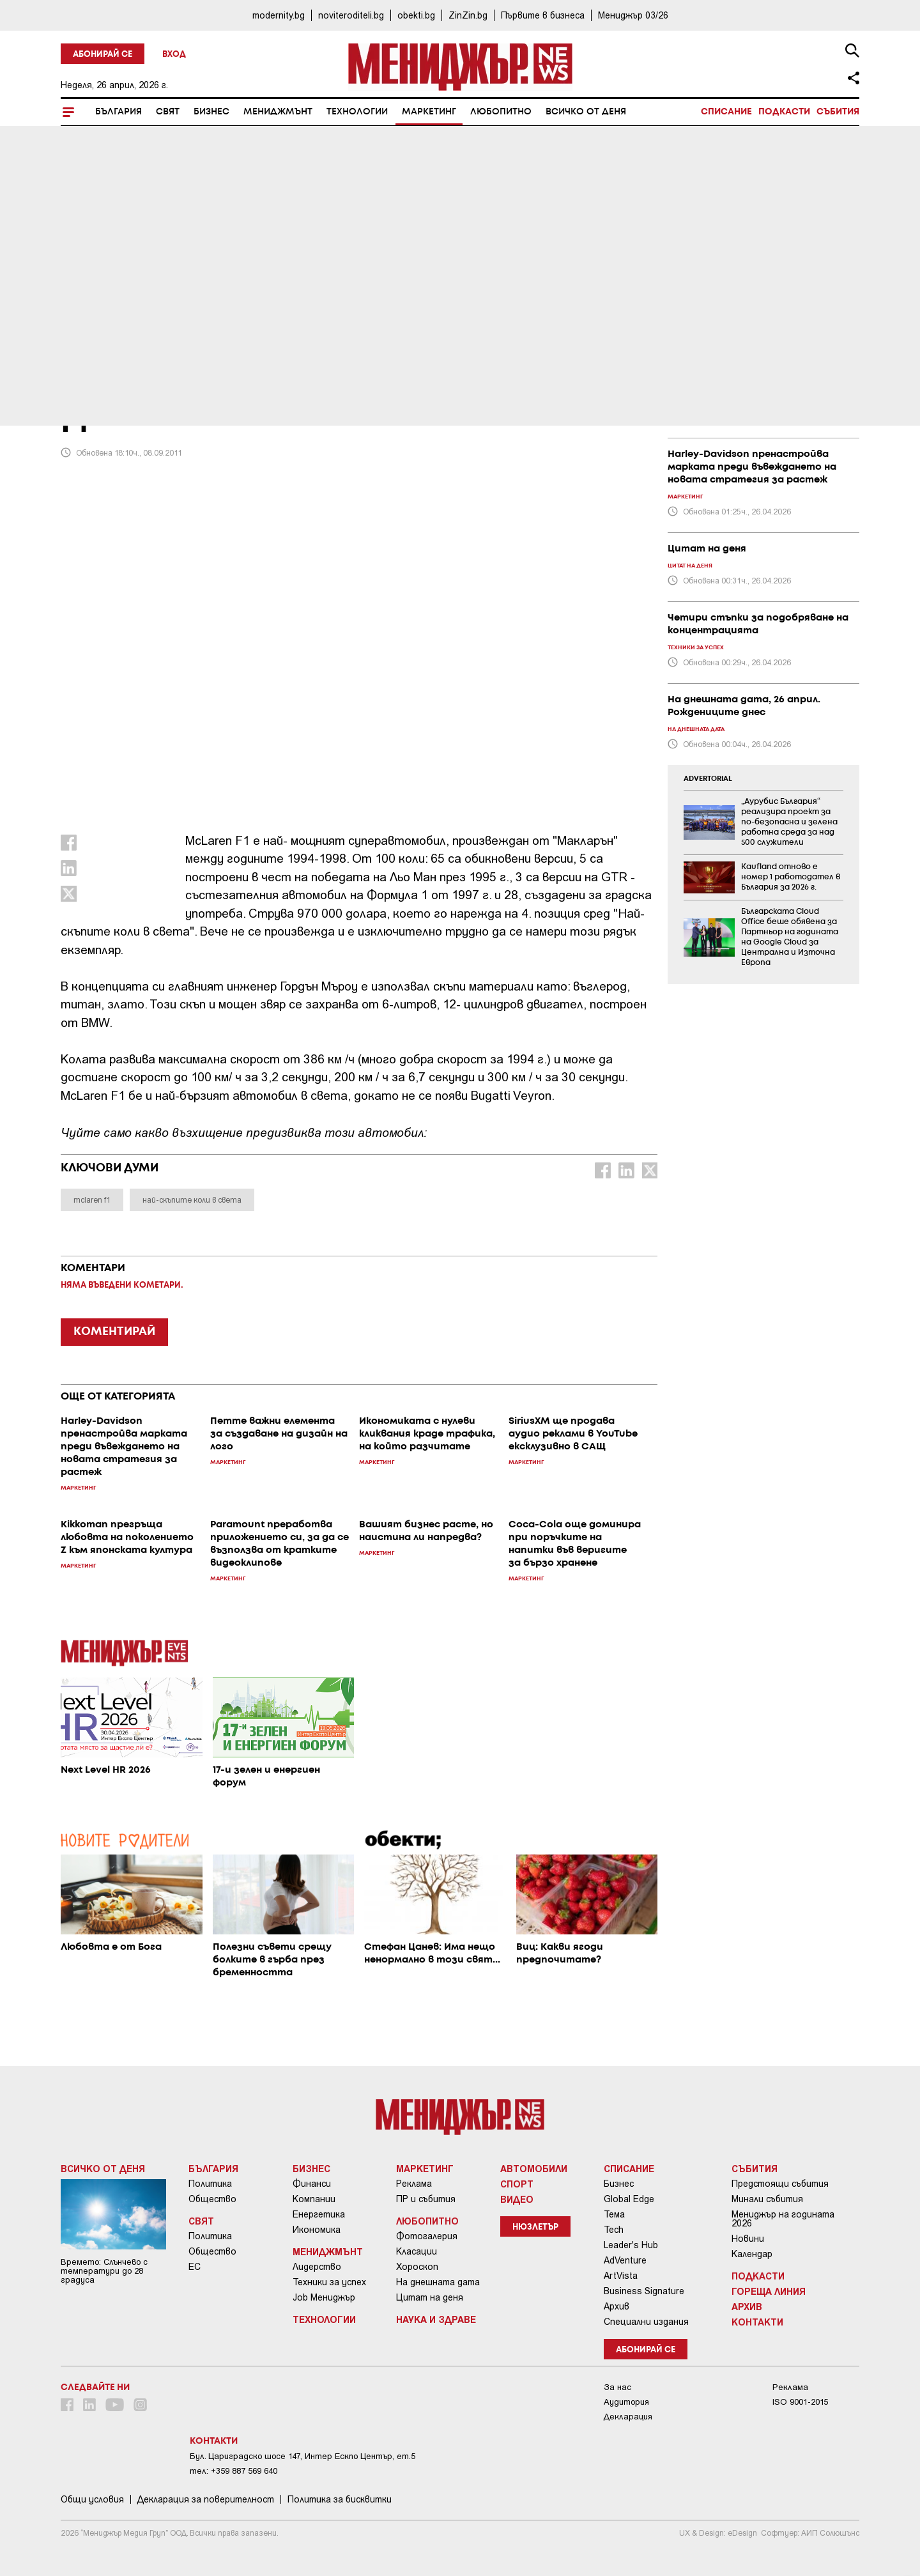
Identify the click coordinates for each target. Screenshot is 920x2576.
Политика (210, 2183)
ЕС (194, 2266)
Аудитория (626, 2402)
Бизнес (211, 112)
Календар (752, 2253)
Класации (416, 2251)
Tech (614, 2229)
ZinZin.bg (467, 15)
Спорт (516, 2183)
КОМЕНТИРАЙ (114, 1332)
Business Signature (644, 2291)
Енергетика (319, 2214)
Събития (837, 112)
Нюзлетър (535, 2227)
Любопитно (501, 112)
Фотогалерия (426, 2236)
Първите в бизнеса (543, 15)
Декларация (628, 2416)
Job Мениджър (324, 2297)
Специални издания (646, 2321)
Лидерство (317, 2266)
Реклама (414, 2183)
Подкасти (784, 112)
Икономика (317, 2229)
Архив (616, 2306)
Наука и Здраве (436, 2319)
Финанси (312, 2183)
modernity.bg (278, 15)
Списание (726, 112)
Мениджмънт (277, 112)
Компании (314, 2198)
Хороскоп (417, 2266)
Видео (516, 2198)
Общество (212, 2198)
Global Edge (629, 2198)
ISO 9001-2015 (800, 2402)
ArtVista (621, 2275)
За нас (617, 2387)
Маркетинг (429, 112)
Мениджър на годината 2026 (783, 2219)
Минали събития (767, 2198)
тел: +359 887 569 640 (233, 2471)
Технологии (357, 112)
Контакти (757, 2321)
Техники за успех (329, 2282)
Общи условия (92, 2499)
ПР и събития (426, 2198)
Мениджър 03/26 (633, 15)
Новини (748, 2238)
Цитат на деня (429, 2297)
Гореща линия (769, 2291)
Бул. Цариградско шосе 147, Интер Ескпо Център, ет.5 (302, 2456)
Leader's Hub (631, 2245)
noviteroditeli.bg (351, 15)
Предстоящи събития (780, 2183)
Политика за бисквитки (340, 2499)
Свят (168, 112)
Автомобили (533, 2168)
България (118, 112)
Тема (614, 2214)
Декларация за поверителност (205, 2499)
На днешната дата (438, 2282)
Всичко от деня (586, 112)
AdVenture (625, 2260)
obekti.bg (416, 15)
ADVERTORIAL (708, 779)
